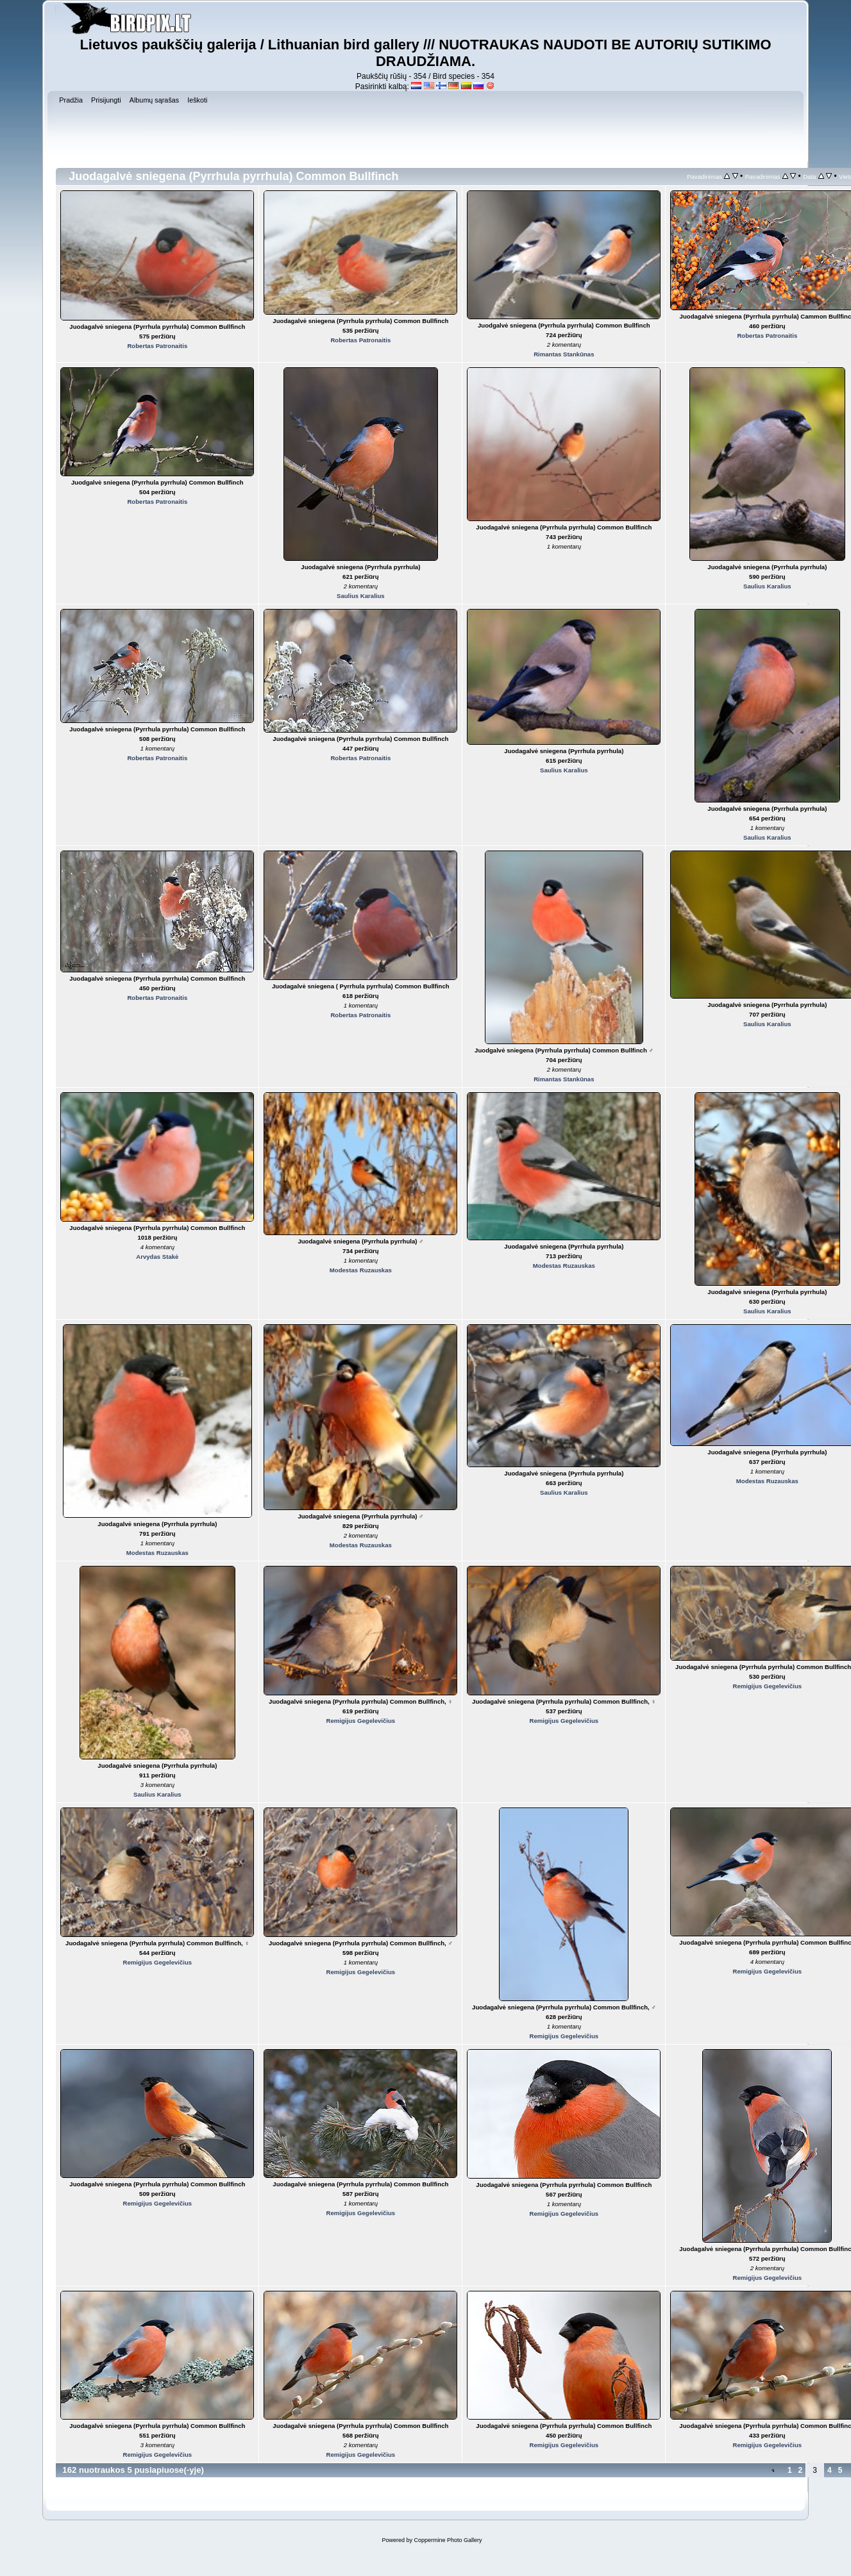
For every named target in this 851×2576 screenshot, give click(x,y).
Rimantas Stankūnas (564, 354)
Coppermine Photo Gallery (448, 2540)
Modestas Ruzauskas (361, 1270)
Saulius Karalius (361, 595)
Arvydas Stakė (157, 1256)
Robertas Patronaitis (157, 345)
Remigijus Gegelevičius (360, 1720)
